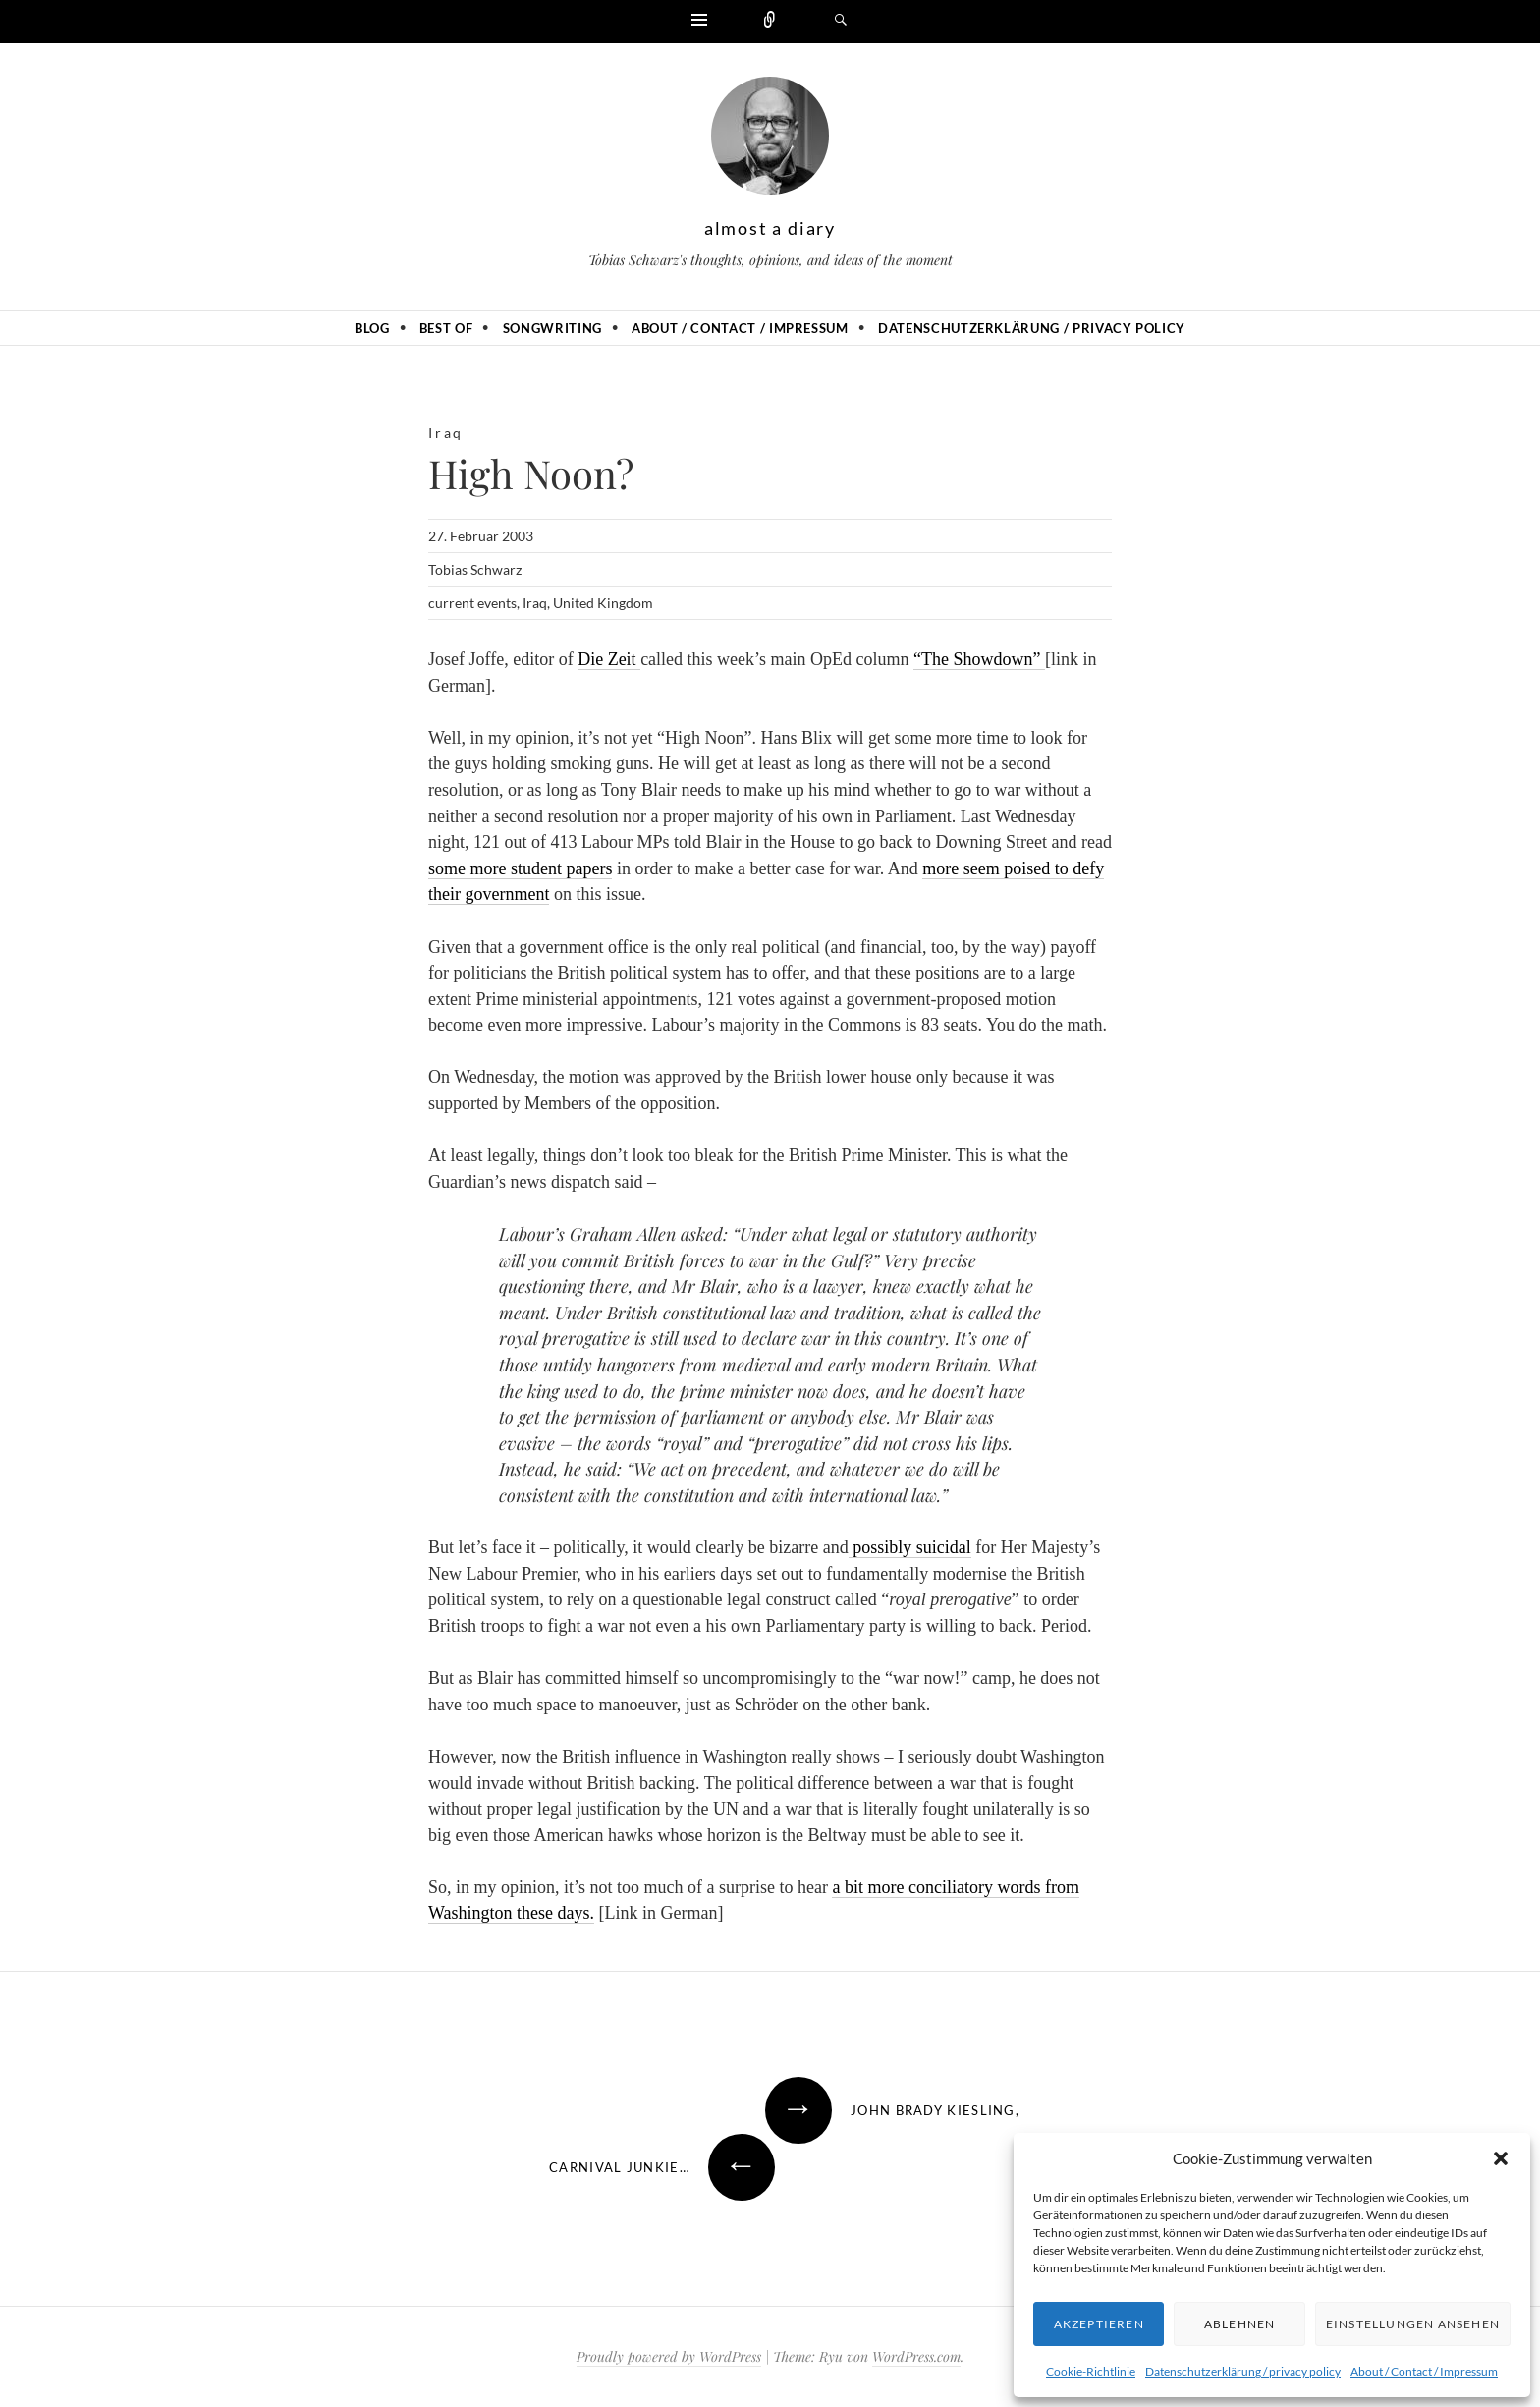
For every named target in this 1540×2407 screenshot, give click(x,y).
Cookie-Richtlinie (1090, 2371)
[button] (1501, 2158)
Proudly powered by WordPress (669, 2356)
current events (472, 602)
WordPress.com (916, 2356)
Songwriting (552, 328)
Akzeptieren (1099, 2324)
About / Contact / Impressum (1424, 2371)
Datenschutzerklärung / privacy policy (1243, 2371)
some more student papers (520, 868)
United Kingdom (603, 602)
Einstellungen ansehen (1413, 2324)
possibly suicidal (910, 1547)
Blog (372, 328)
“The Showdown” (979, 659)
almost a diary (770, 228)
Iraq (446, 432)
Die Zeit (609, 659)
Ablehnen (1240, 2324)
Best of (446, 328)
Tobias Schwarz (475, 569)
